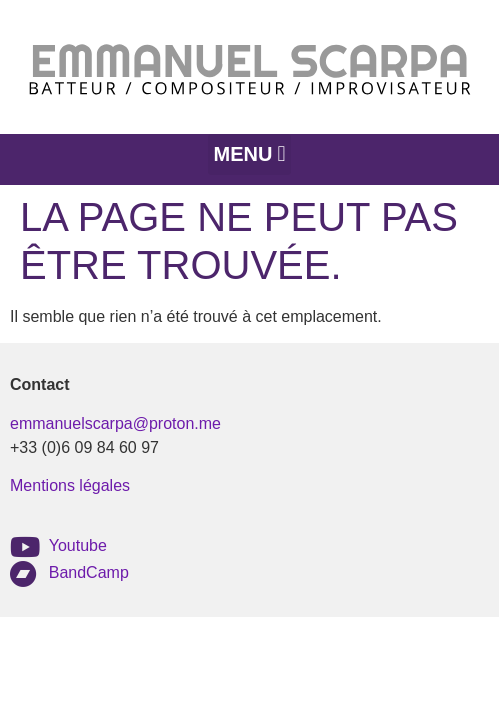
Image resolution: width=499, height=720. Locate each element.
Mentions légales (70, 485)
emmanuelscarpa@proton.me (115, 423)
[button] (249, 154)
